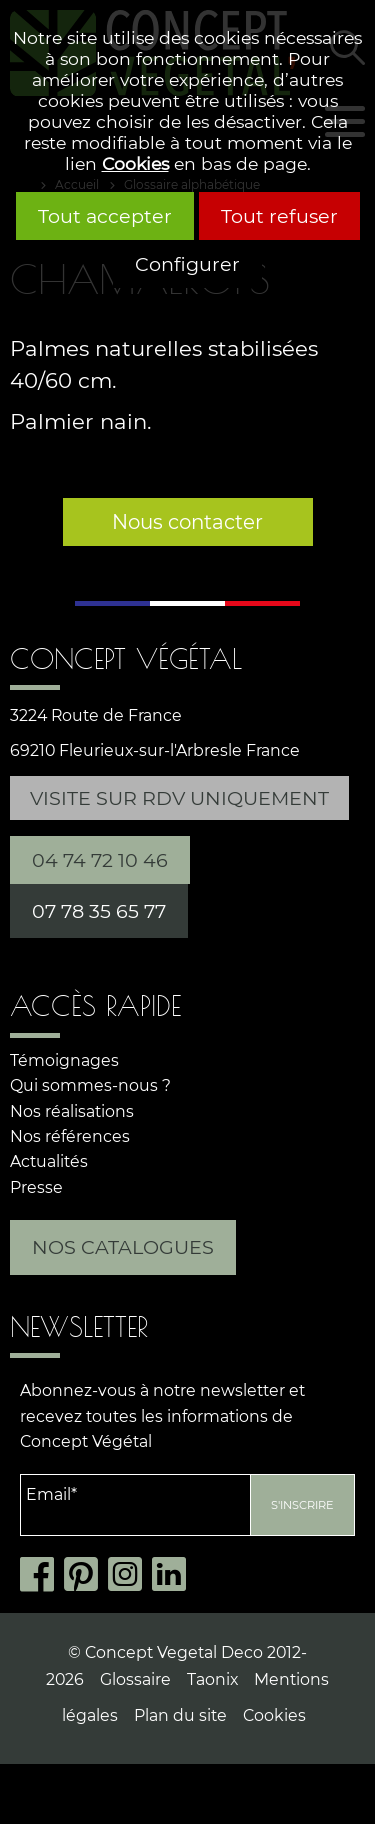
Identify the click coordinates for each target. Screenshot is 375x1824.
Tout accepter (105, 216)
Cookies (135, 163)
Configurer (187, 264)
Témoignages (64, 1060)
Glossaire (135, 1679)
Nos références (70, 1136)
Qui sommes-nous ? (90, 1085)
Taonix (212, 1679)
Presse (36, 1187)
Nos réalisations (72, 1111)
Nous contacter (187, 522)
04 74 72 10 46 (100, 860)
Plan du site (180, 1715)
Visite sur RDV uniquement (179, 798)
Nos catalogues (123, 1247)
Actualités (49, 1161)
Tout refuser (279, 216)
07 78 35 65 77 (99, 911)
